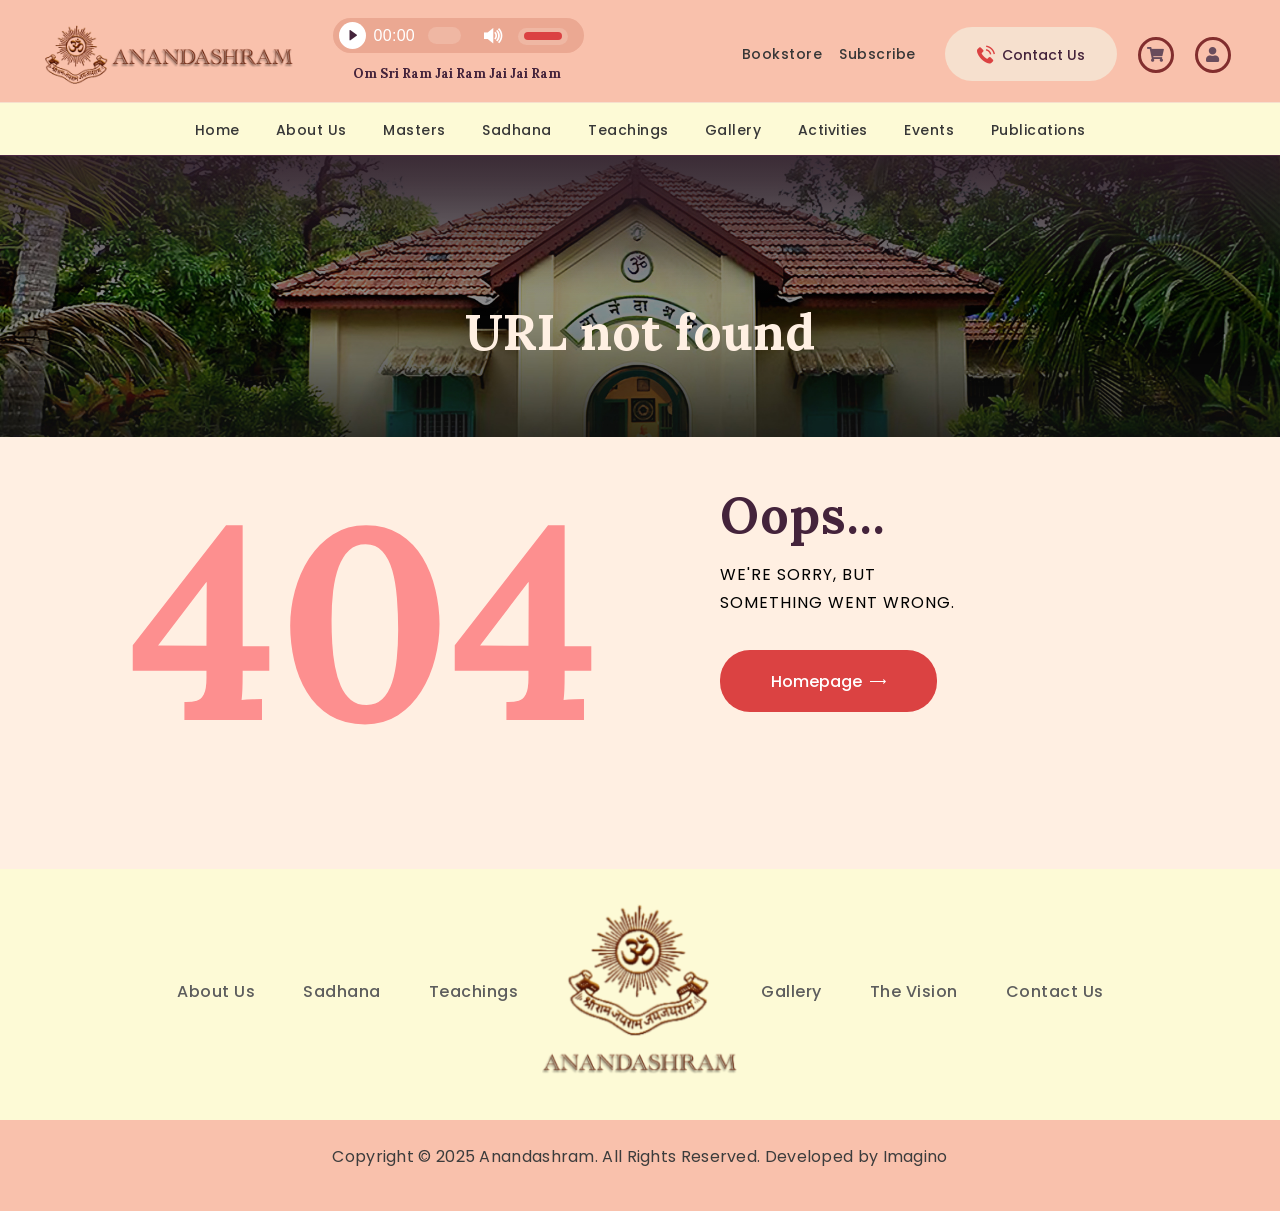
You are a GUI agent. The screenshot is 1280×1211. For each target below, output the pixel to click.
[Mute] (493, 36)
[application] (447, 40)
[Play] (352, 36)
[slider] (444, 35)
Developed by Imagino (856, 1156)
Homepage (816, 681)
